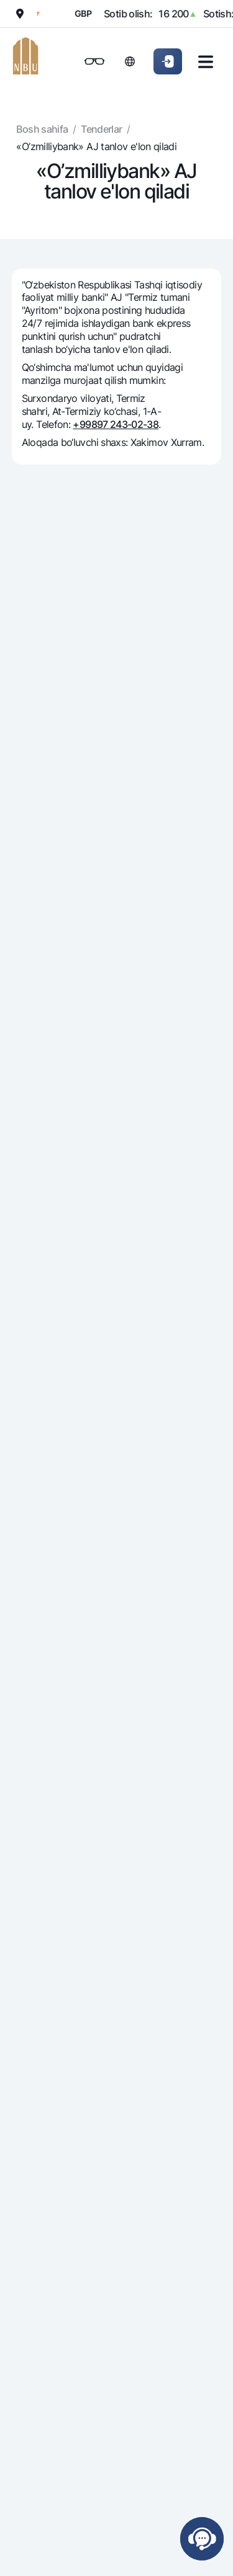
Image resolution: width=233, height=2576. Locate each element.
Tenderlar (101, 129)
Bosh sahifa (42, 129)
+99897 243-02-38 (115, 424)
